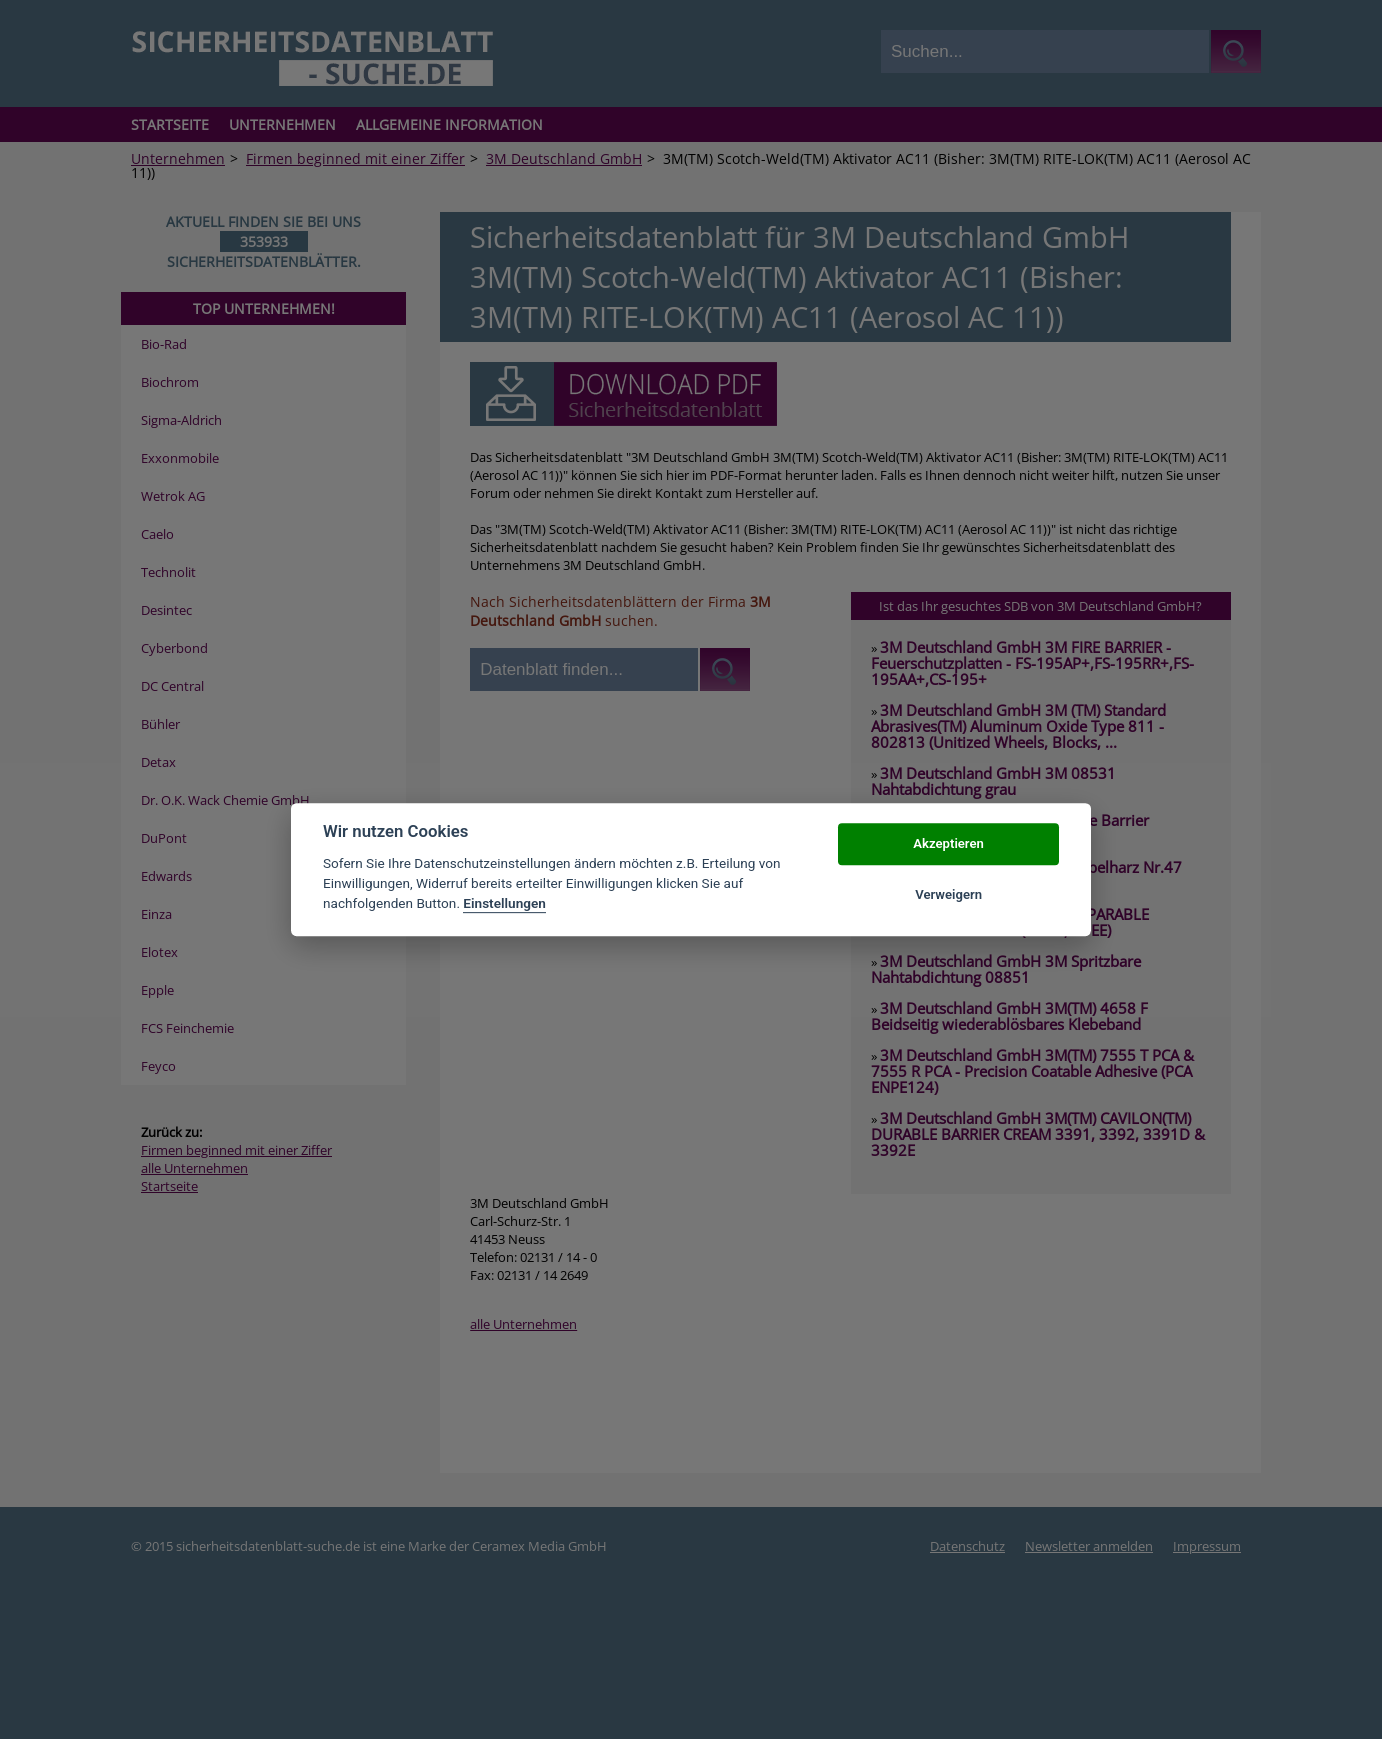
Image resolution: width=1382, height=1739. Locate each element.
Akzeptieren (948, 844)
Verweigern (948, 894)
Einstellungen (504, 904)
